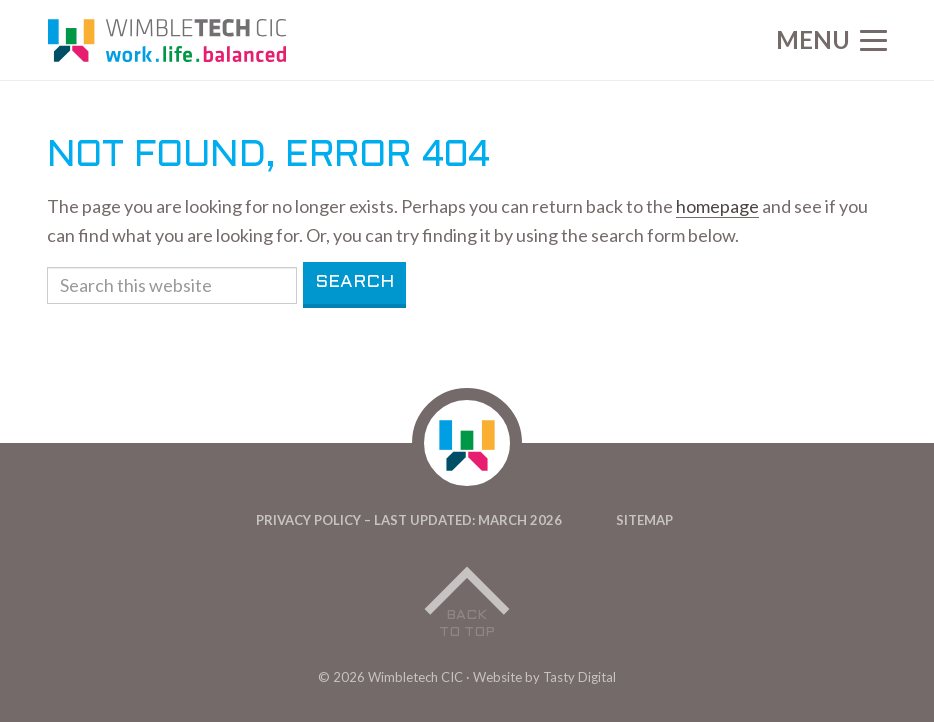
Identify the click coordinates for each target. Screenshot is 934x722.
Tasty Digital (579, 677)
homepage (717, 206)
